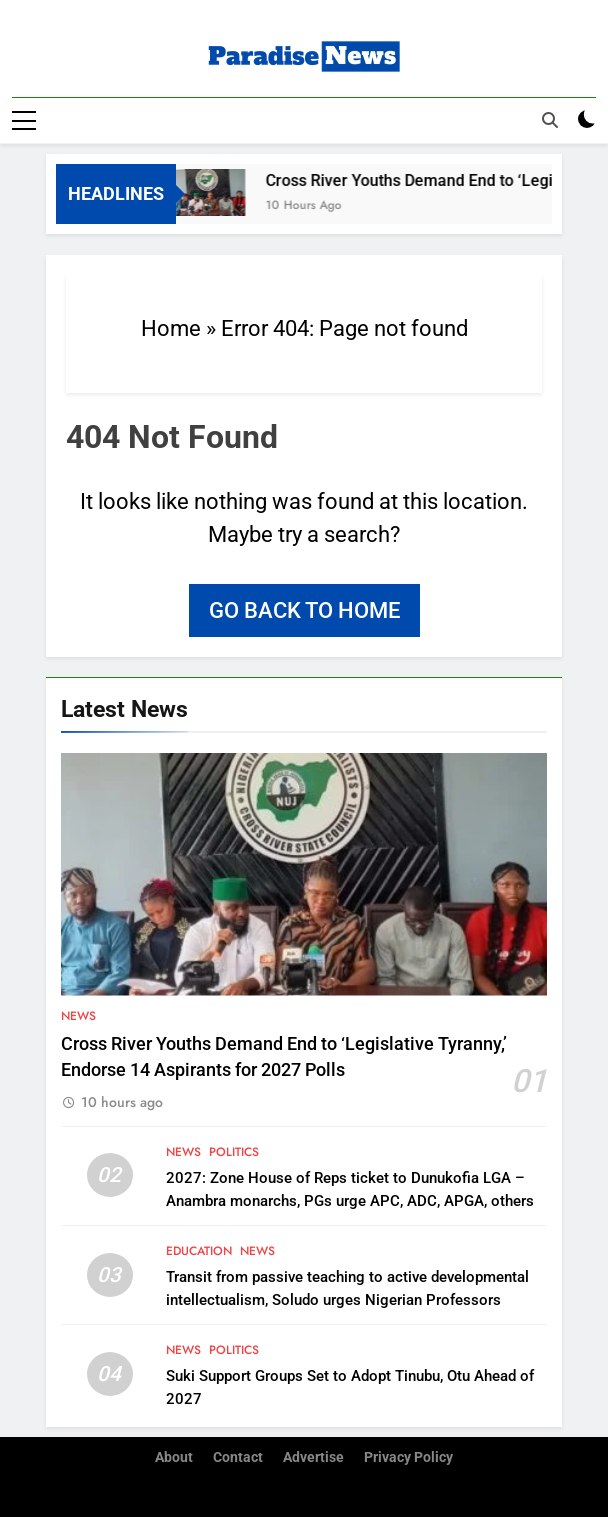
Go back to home (304, 609)
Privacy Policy (408, 1456)
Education (199, 1250)
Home (171, 327)
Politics (234, 1151)
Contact (238, 1456)
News (78, 1015)
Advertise (313, 1456)
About (174, 1456)
